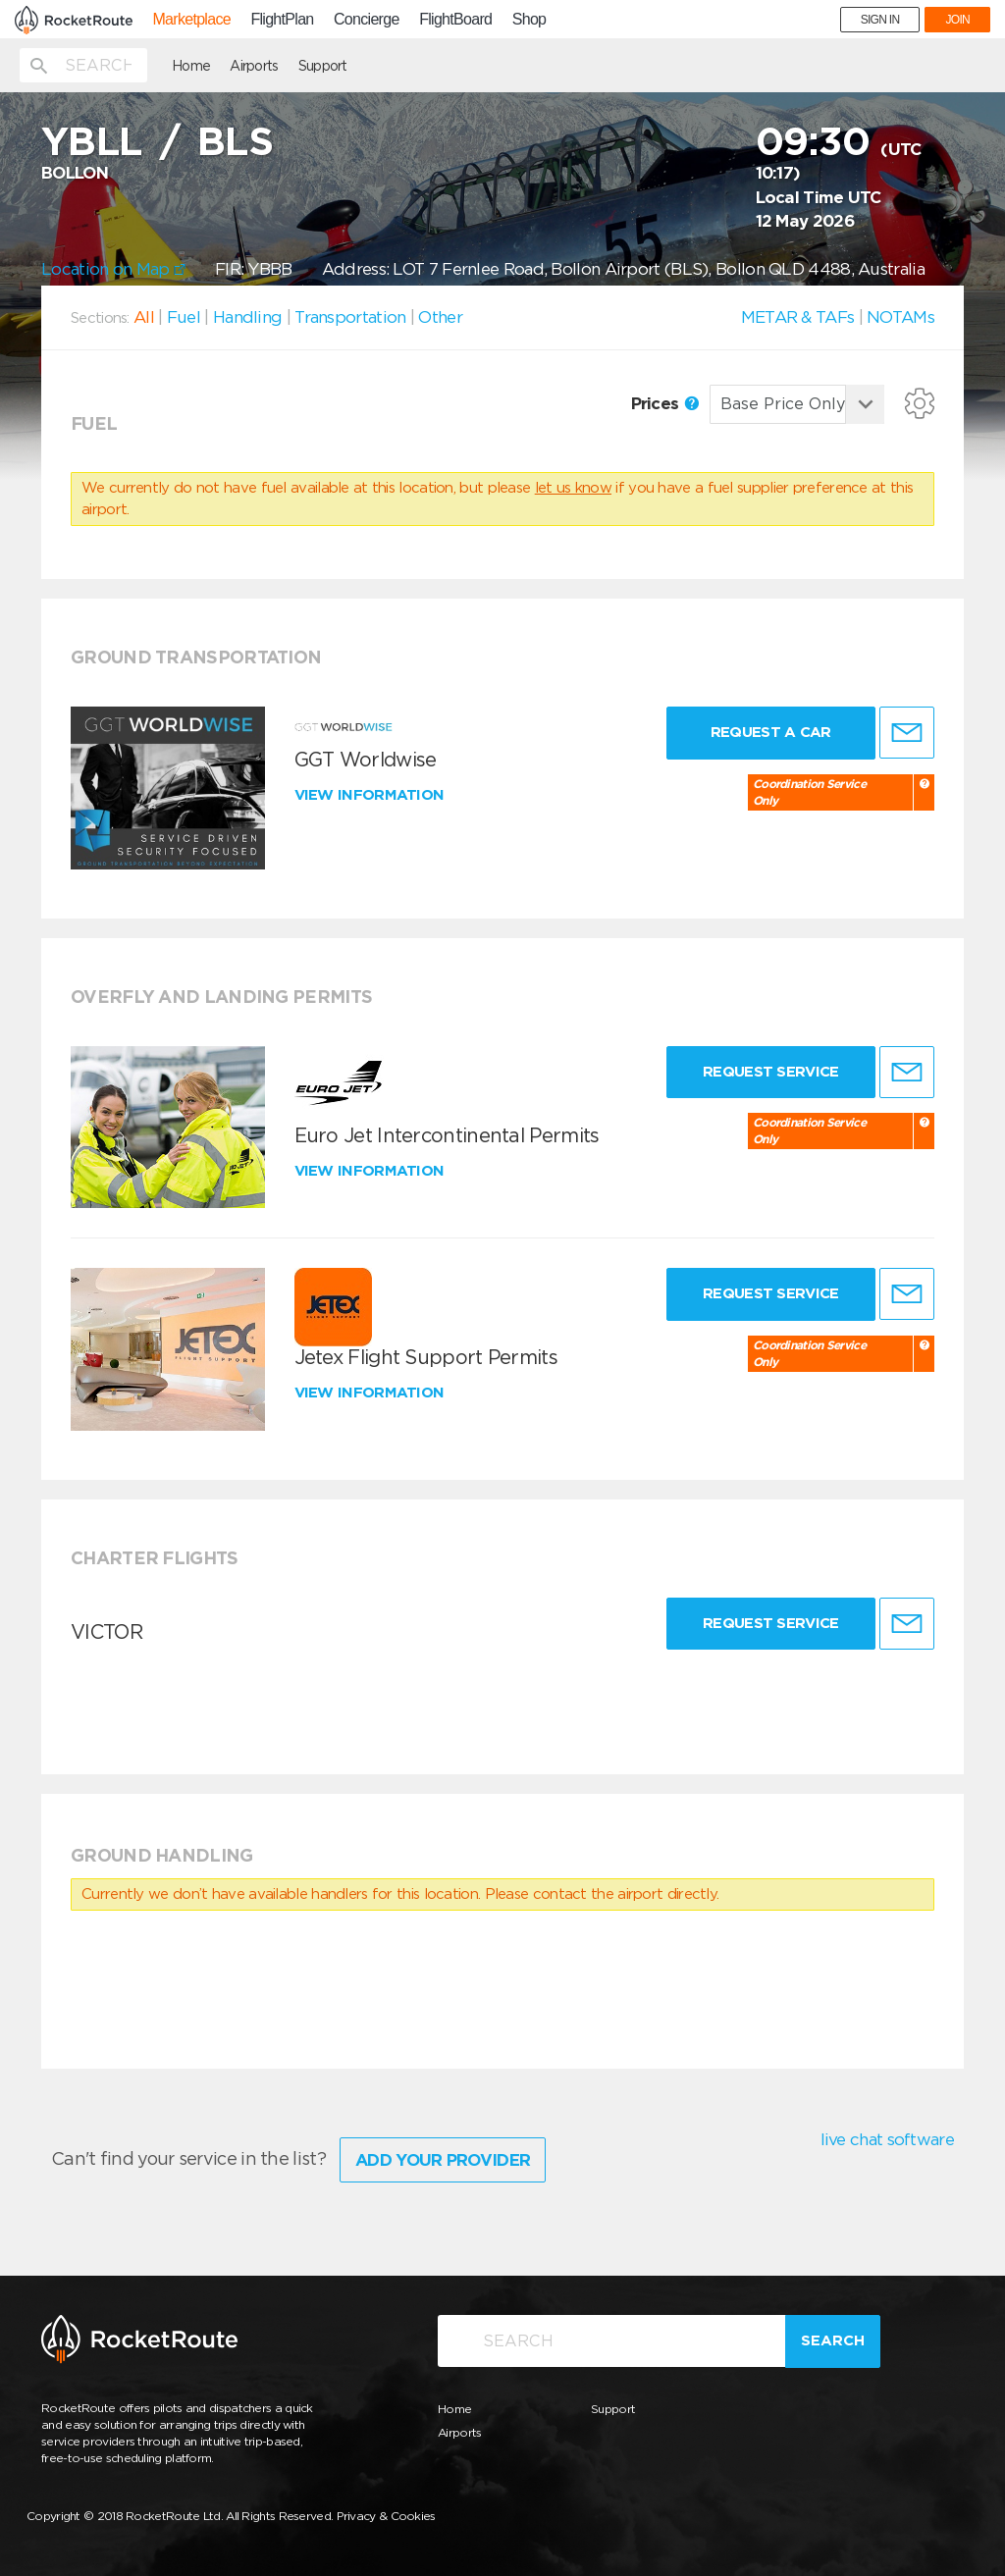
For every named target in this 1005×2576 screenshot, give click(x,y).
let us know (573, 488)
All (143, 317)
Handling (247, 317)
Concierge (366, 19)
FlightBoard (455, 19)
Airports (254, 66)
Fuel (183, 317)
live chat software (887, 2139)
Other (440, 317)
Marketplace (191, 19)
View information (371, 795)
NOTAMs (900, 317)
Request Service (771, 1071)
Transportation (349, 317)
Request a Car (771, 732)
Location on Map (113, 269)
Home (191, 66)
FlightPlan (281, 19)
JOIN (957, 19)
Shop (529, 19)
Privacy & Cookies (386, 2515)
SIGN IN (880, 19)
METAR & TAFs (798, 317)
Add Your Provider (442, 2160)
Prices (665, 403)
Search (833, 2340)
